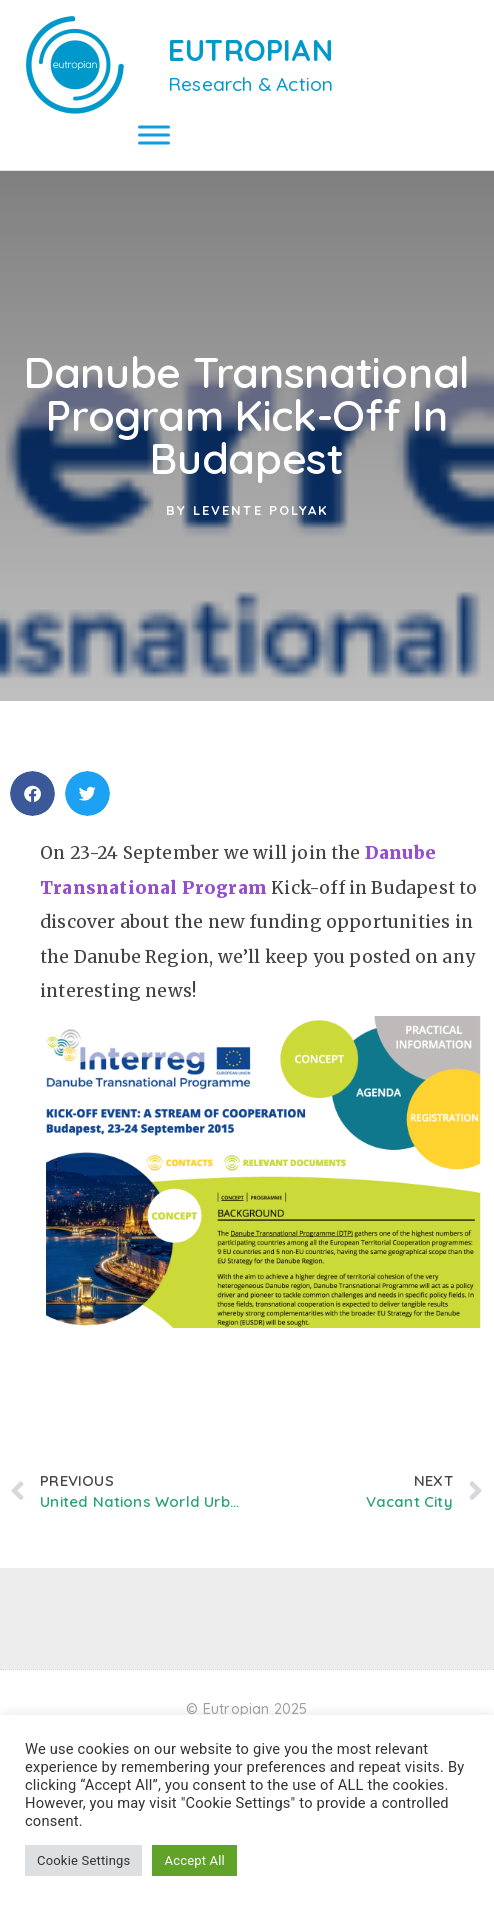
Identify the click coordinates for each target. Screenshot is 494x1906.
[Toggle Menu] (154, 134)
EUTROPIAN (250, 50)
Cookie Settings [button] (83, 1860)
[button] (32, 793)
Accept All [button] (194, 1860)
